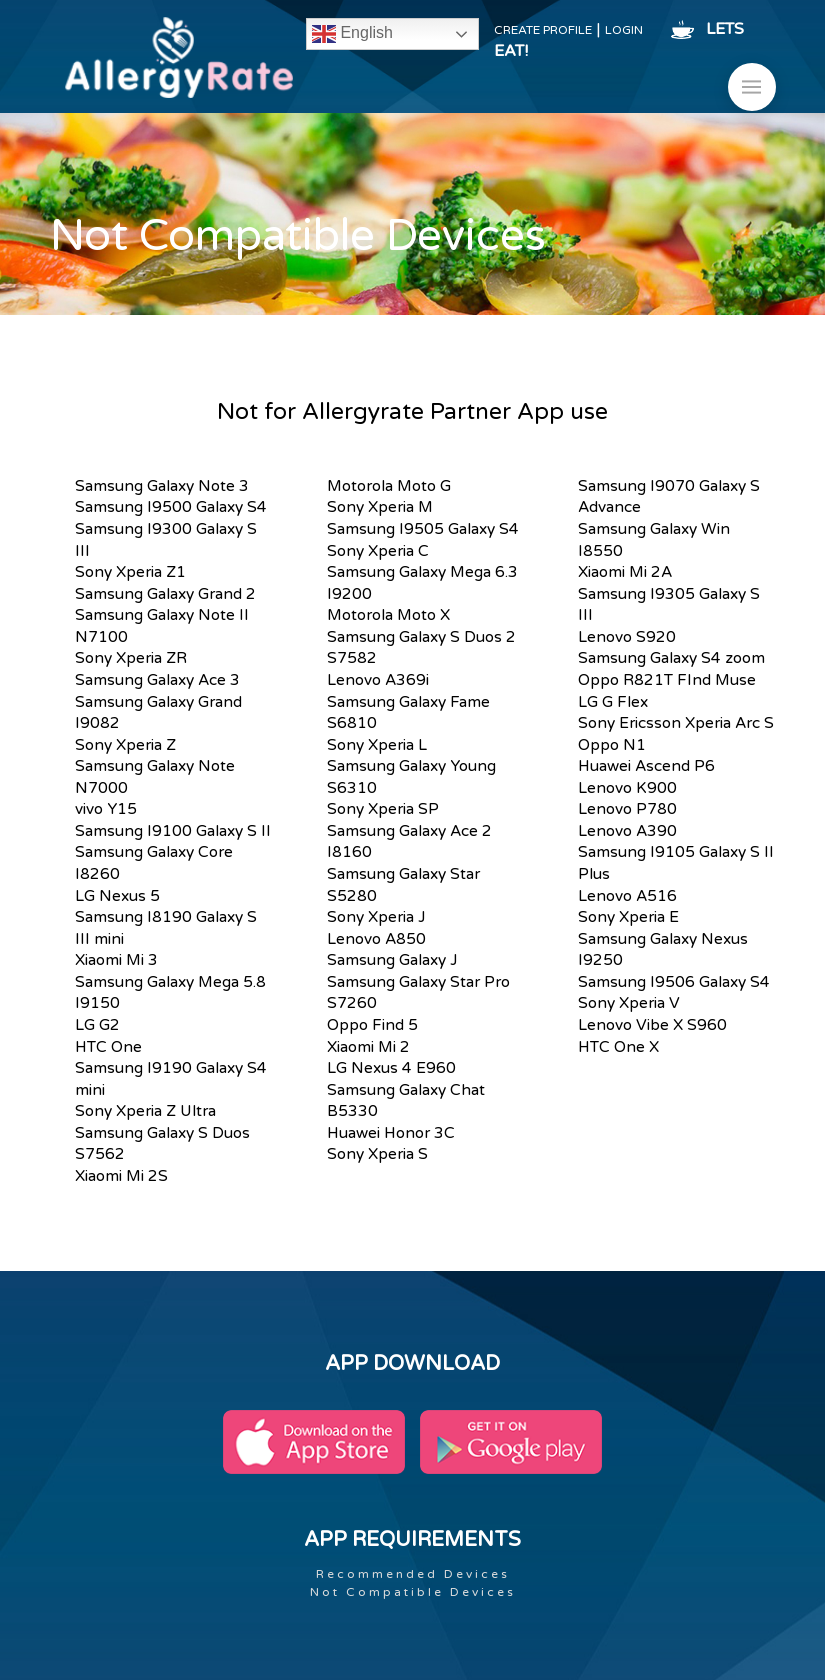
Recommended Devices (413, 1574)
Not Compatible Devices (413, 1592)
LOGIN (624, 30)
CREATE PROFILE (543, 30)
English (352, 34)
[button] (752, 87)
